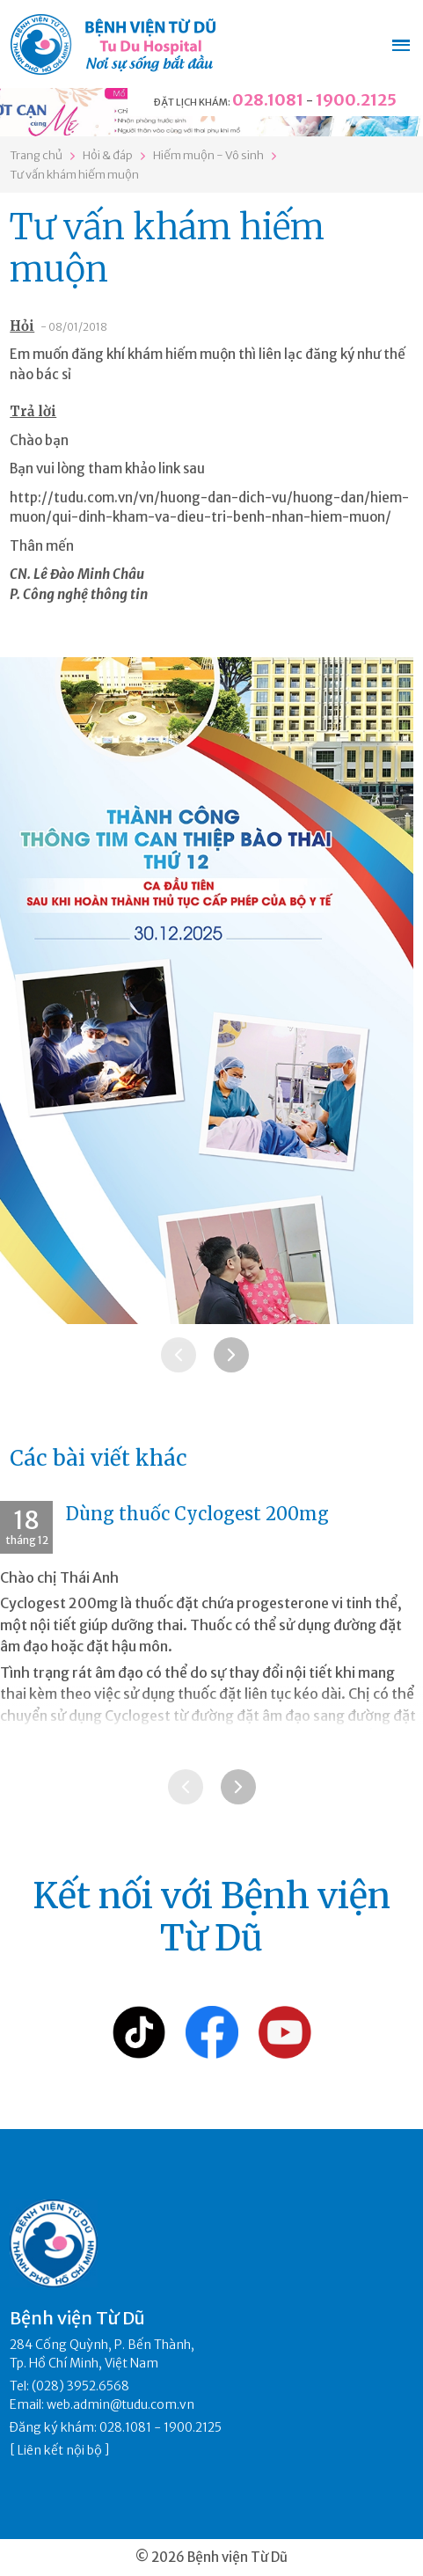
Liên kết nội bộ (60, 2450)
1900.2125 (356, 100)
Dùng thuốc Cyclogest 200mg (197, 1514)
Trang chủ (36, 155)
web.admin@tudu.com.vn (120, 2404)
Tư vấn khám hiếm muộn (74, 174)
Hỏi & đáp (108, 155)
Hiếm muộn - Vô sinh (208, 155)
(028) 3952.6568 (80, 2386)
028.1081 (267, 100)
